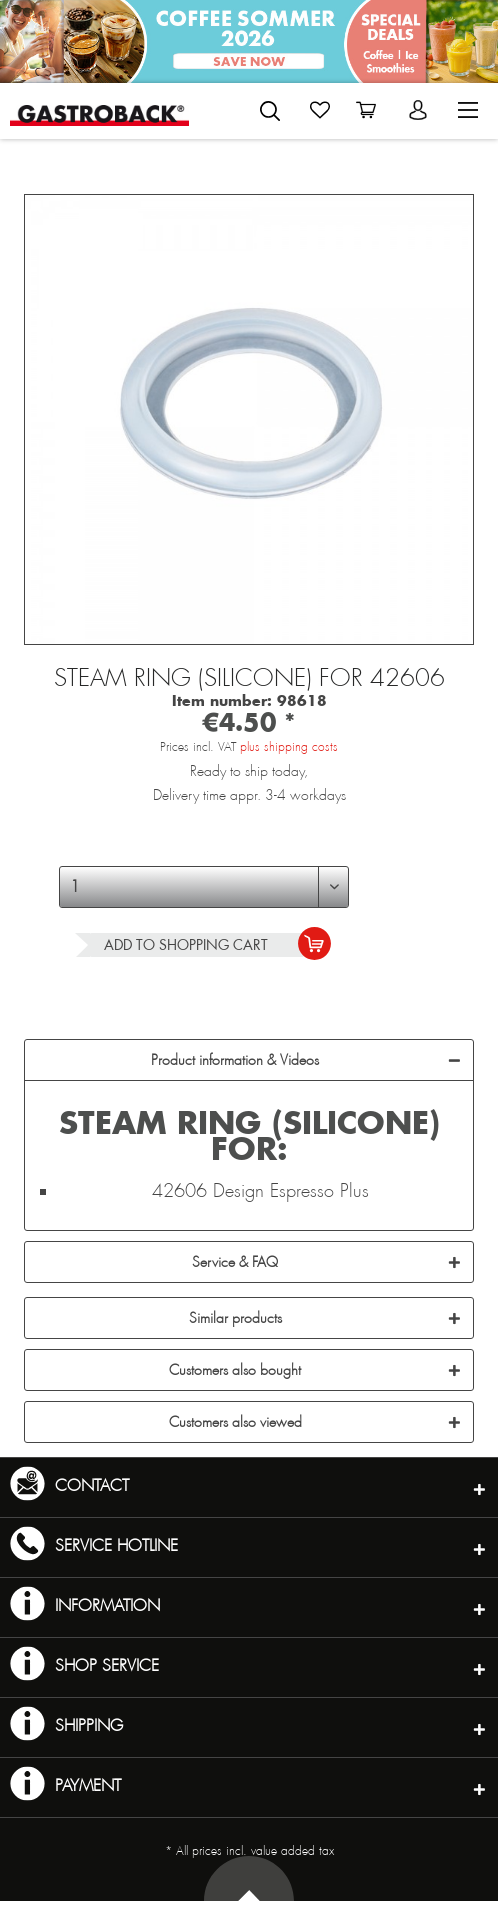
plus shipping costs (289, 747)
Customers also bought (235, 1370)
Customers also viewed (235, 1422)
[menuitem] (244, 107)
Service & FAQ (235, 1262)
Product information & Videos (235, 1060)
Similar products (235, 1318)
